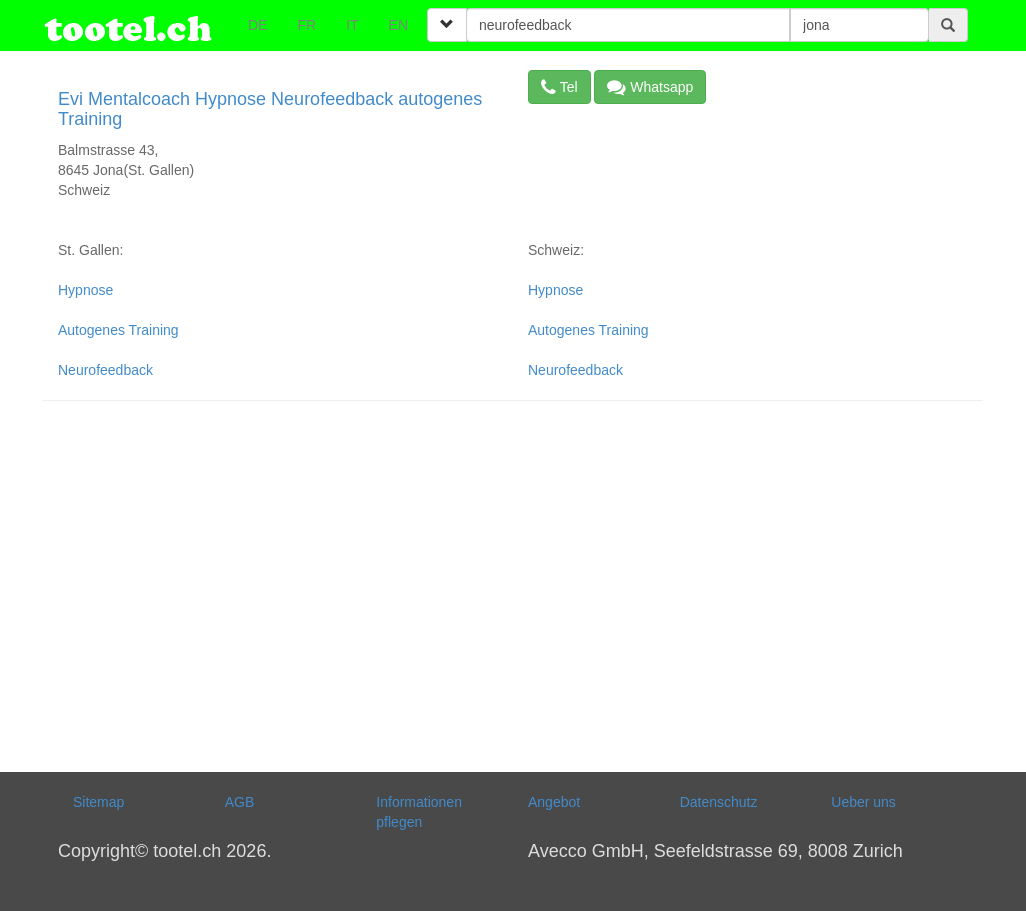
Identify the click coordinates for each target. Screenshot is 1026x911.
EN (398, 25)
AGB (240, 802)
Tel (559, 87)
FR (306, 25)
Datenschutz (719, 802)
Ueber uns (863, 802)
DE (257, 25)
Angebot (554, 802)
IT (352, 25)
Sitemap (98, 802)
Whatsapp (650, 87)
